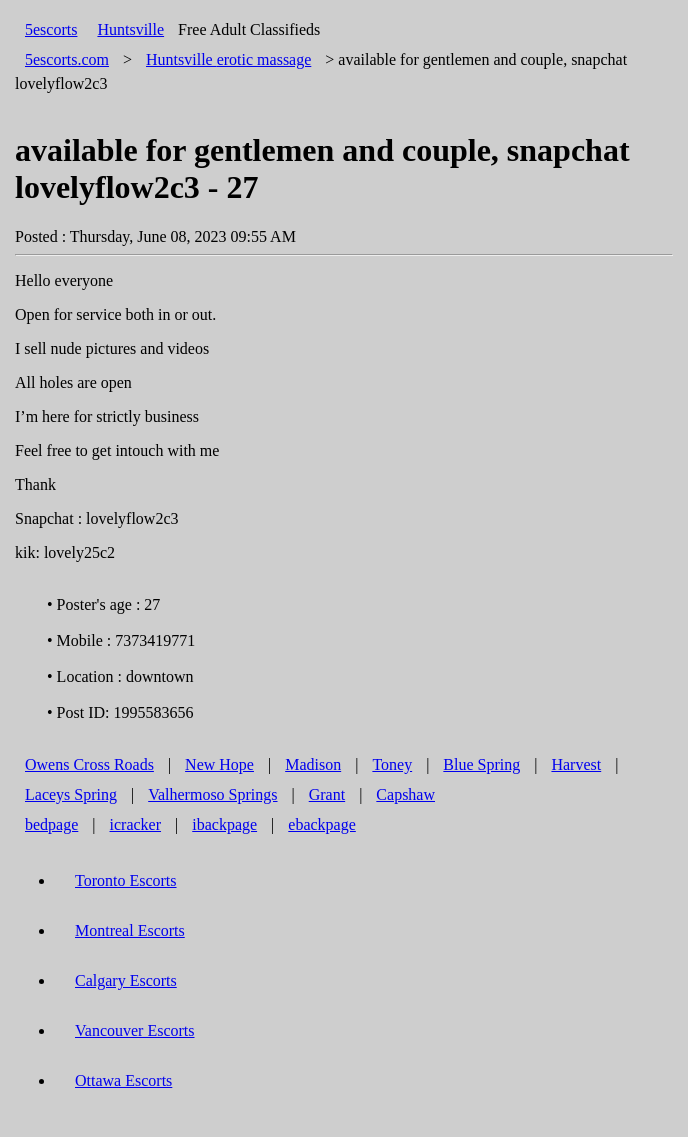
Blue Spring (481, 764)
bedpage (51, 824)
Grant (327, 794)
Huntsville (130, 29)
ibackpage (224, 824)
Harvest (576, 764)
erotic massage (228, 59)
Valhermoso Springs (212, 794)
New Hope (219, 764)
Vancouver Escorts (135, 1030)
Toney (392, 764)
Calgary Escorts (126, 980)
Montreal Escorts (130, 930)
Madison (313, 764)
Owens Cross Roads (89, 764)
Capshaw (405, 794)
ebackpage (322, 824)
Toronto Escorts (126, 880)
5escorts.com (67, 59)
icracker (136, 824)
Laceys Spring (71, 794)
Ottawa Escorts (123, 1080)
